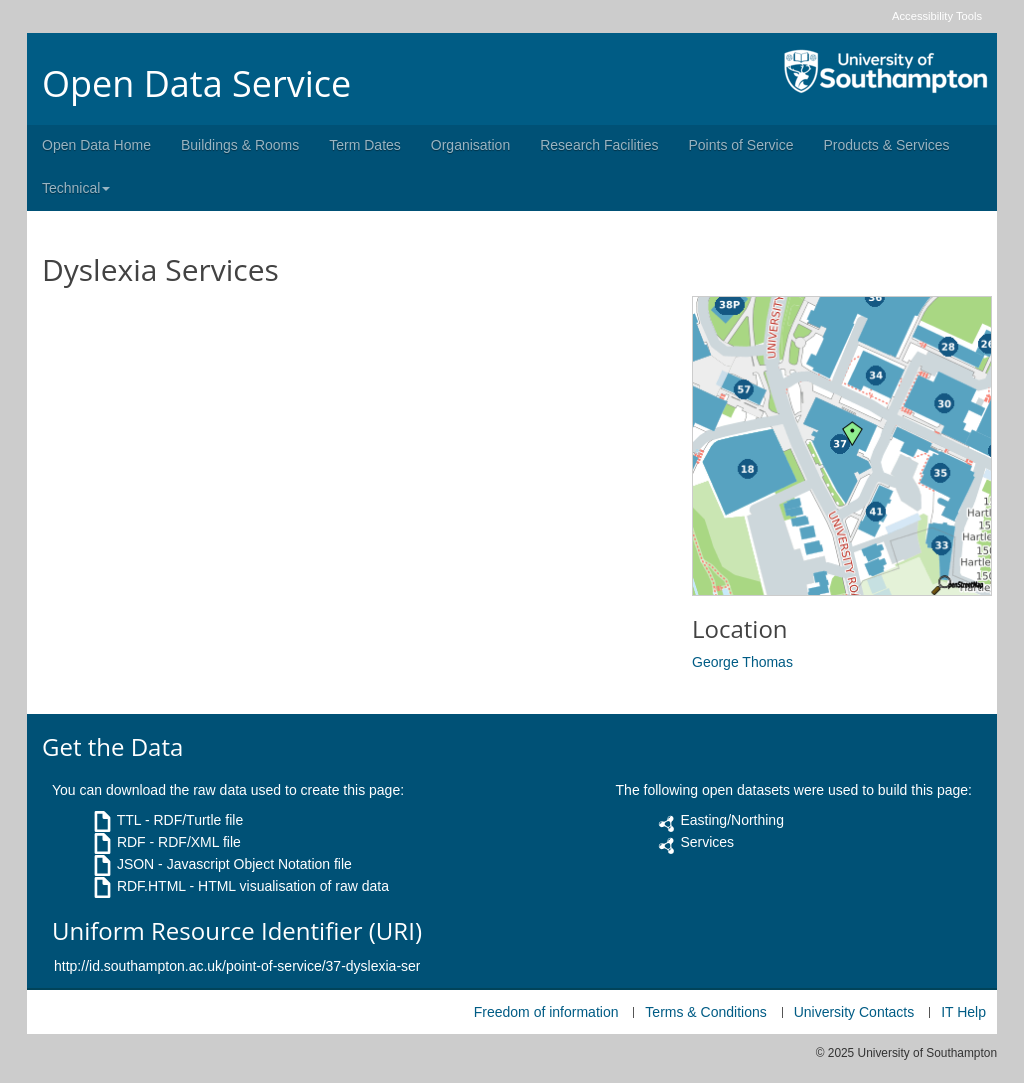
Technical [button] (76, 188)
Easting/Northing (732, 820)
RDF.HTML (151, 886)
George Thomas (742, 662)
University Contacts (854, 1012)
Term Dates (365, 145)
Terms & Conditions (705, 1012)
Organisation (470, 145)
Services (707, 842)
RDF (131, 842)
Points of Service (740, 145)
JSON (135, 864)
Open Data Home (96, 145)
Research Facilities (599, 145)
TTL (129, 820)
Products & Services (887, 145)
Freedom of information (546, 1012)
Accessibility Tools (937, 16)
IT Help (963, 1012)
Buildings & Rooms (240, 145)
